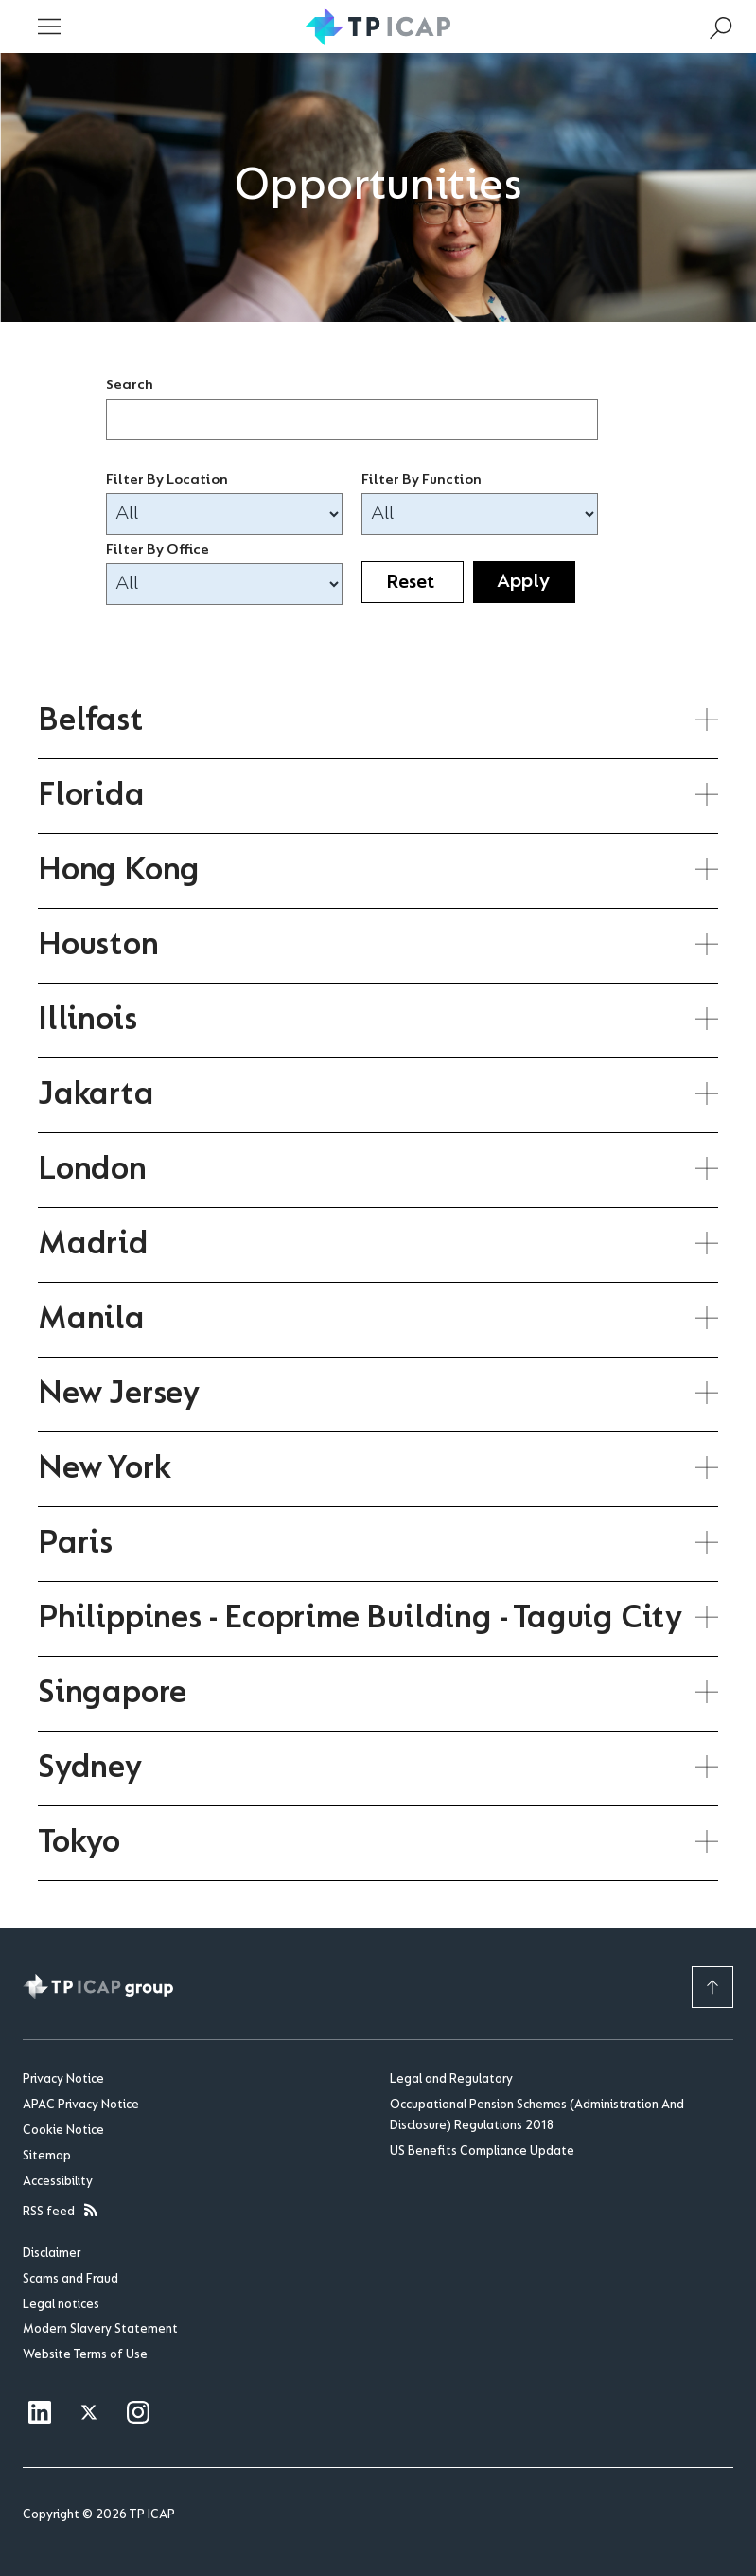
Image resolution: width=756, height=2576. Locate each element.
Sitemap (47, 2156)
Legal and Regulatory (451, 2080)
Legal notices (61, 2305)
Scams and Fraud (70, 2279)
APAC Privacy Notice (81, 2105)
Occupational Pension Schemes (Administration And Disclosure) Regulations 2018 (537, 2116)
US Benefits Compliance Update (482, 2152)
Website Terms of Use (85, 2355)
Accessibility (58, 2182)
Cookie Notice (63, 2131)
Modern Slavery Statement (100, 2329)
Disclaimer (51, 2254)
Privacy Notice (63, 2080)
